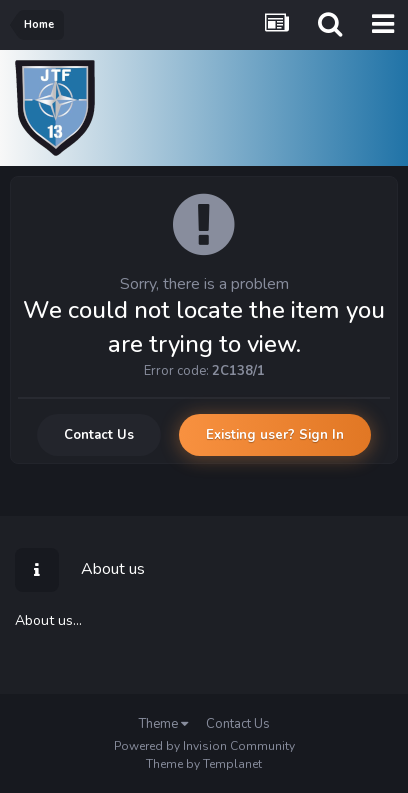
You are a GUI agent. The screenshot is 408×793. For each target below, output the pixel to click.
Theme (163, 724)
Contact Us (99, 435)
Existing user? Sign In (275, 435)
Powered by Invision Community (204, 746)
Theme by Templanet (204, 764)
